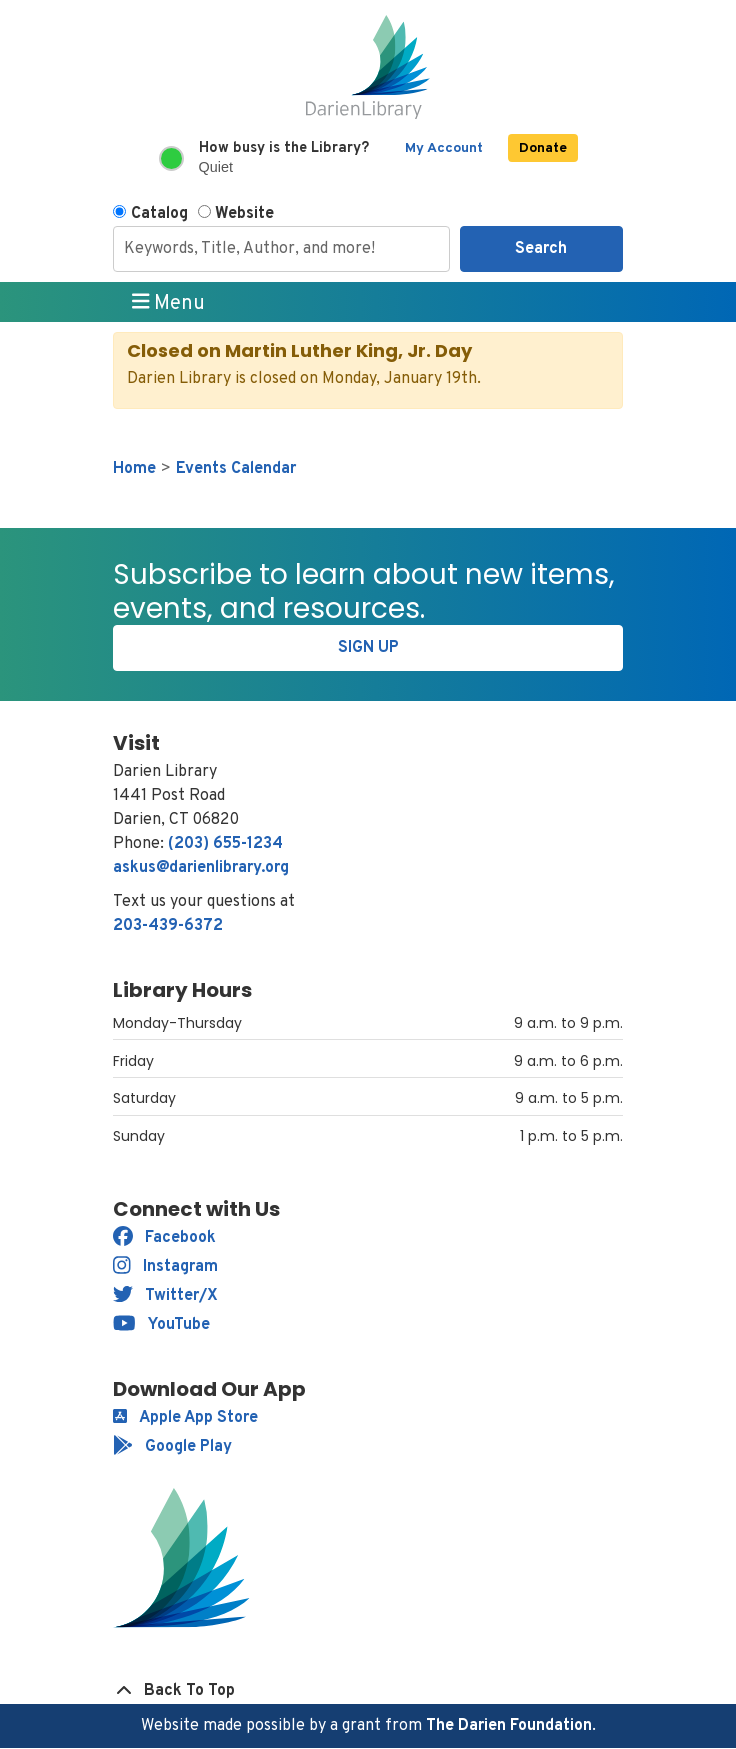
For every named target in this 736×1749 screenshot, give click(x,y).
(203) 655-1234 (225, 844)
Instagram (165, 1267)
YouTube (161, 1325)
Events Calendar (236, 469)
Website (244, 214)
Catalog (159, 214)
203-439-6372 (168, 926)
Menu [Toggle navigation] (169, 303)
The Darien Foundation (509, 1726)
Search (541, 249)
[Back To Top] (368, 1691)
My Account (444, 148)
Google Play (172, 1447)
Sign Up (368, 648)
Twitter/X (165, 1296)
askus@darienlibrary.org (201, 868)
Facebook (164, 1238)
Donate (543, 148)
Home (134, 469)
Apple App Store (185, 1418)
